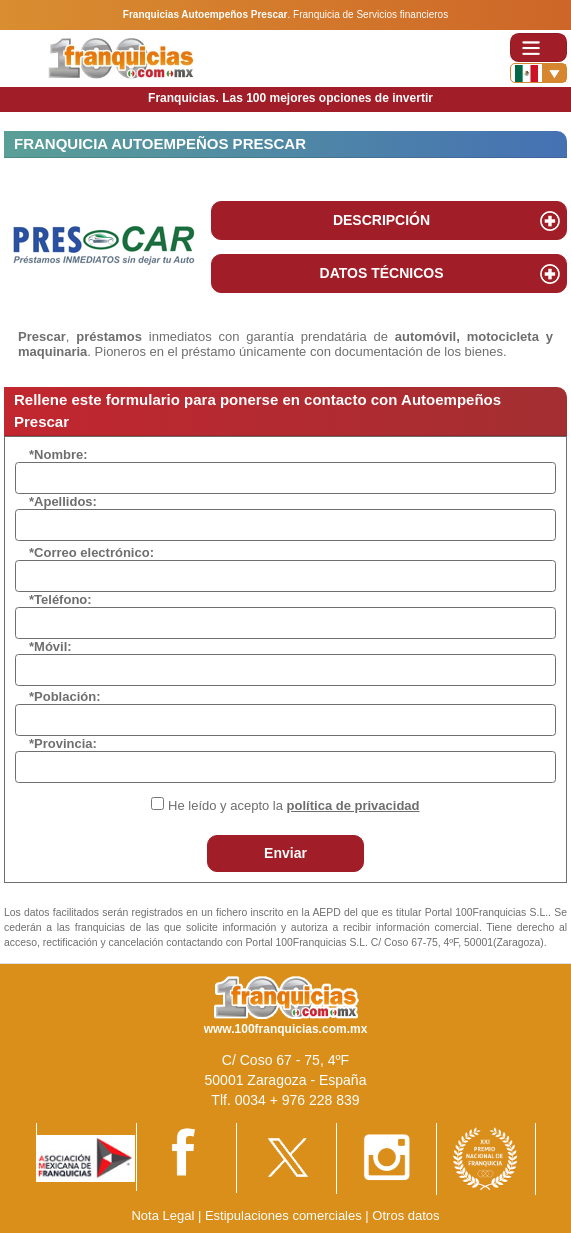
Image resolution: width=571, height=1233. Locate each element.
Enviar (285, 853)
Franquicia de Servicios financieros (370, 14)
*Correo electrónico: (91, 552)
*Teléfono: (60, 599)
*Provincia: (63, 743)
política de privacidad (353, 805)
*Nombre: (58, 454)
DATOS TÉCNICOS (382, 273)
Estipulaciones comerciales (285, 1215)
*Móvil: (50, 646)
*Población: (65, 696)
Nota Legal (162, 1215)
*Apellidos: (63, 501)
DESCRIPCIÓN (381, 220)
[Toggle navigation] (538, 47)
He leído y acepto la (293, 805)
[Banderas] (538, 73)
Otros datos (405, 1215)
